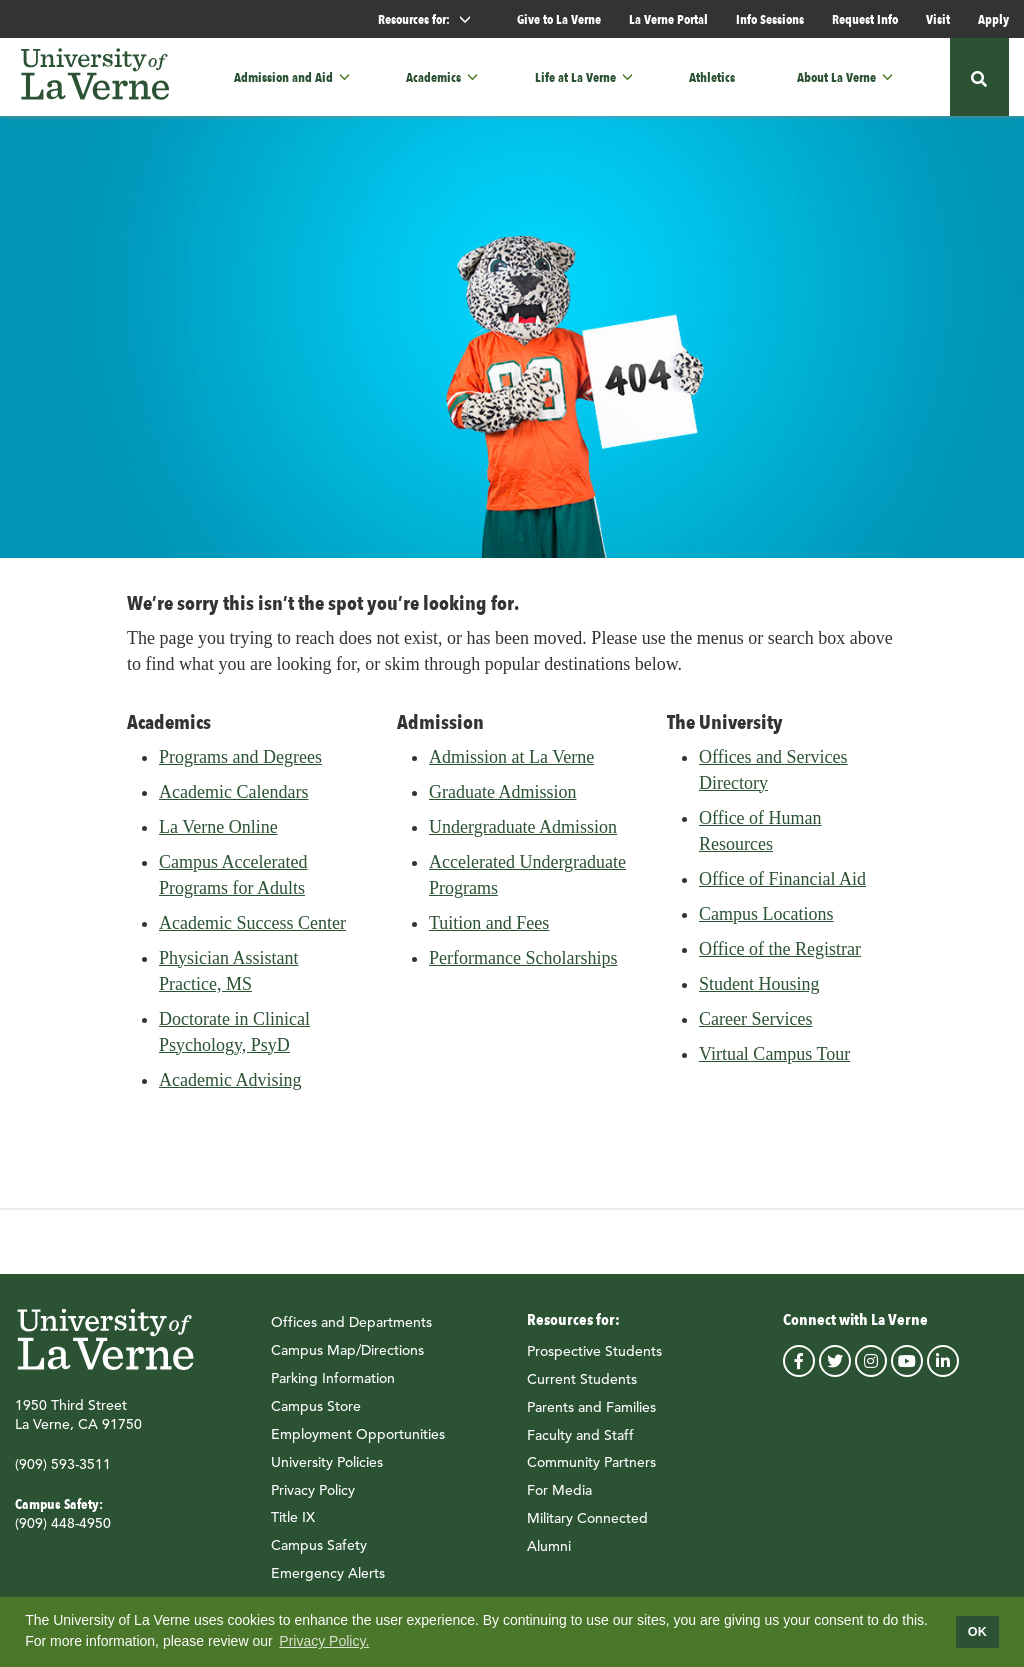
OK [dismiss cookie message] (977, 1632)
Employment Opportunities (358, 1443)
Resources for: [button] (432, 19)
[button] (350, 77)
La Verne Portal (668, 19)
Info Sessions (770, 19)
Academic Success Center (252, 932)
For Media (559, 1499)
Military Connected (587, 1527)
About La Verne (836, 77)
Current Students (582, 1388)
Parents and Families (591, 1416)
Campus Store (316, 1415)
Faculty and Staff (580, 1444)
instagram (871, 1370)
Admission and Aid (283, 77)
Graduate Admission (502, 801)
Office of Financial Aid (782, 888)
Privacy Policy (313, 1499)
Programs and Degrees (240, 766)
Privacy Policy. (324, 1641)
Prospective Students (594, 1360)
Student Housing (759, 993)
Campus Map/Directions (347, 1360)
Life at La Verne (575, 77)
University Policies (327, 1471)
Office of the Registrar (780, 958)
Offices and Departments (351, 1332)
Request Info (865, 19)
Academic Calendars (233, 801)
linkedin (943, 1370)
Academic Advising (230, 1089)
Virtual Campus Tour (774, 1063)
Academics (433, 77)
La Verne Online (218, 836)
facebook (799, 1370)
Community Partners (591, 1472)
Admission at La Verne (511, 766)
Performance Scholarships (523, 967)
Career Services (755, 1028)
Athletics (712, 77)
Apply (993, 19)
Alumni (549, 1555)
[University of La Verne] (95, 77)
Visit (938, 19)
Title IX (293, 1527)
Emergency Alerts (328, 1582)
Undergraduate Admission (523, 836)
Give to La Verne (559, 19)
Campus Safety (319, 1554)
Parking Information (333, 1387)
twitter (835, 1370)
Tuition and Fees (489, 932)
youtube (907, 1370)
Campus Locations (766, 923)
